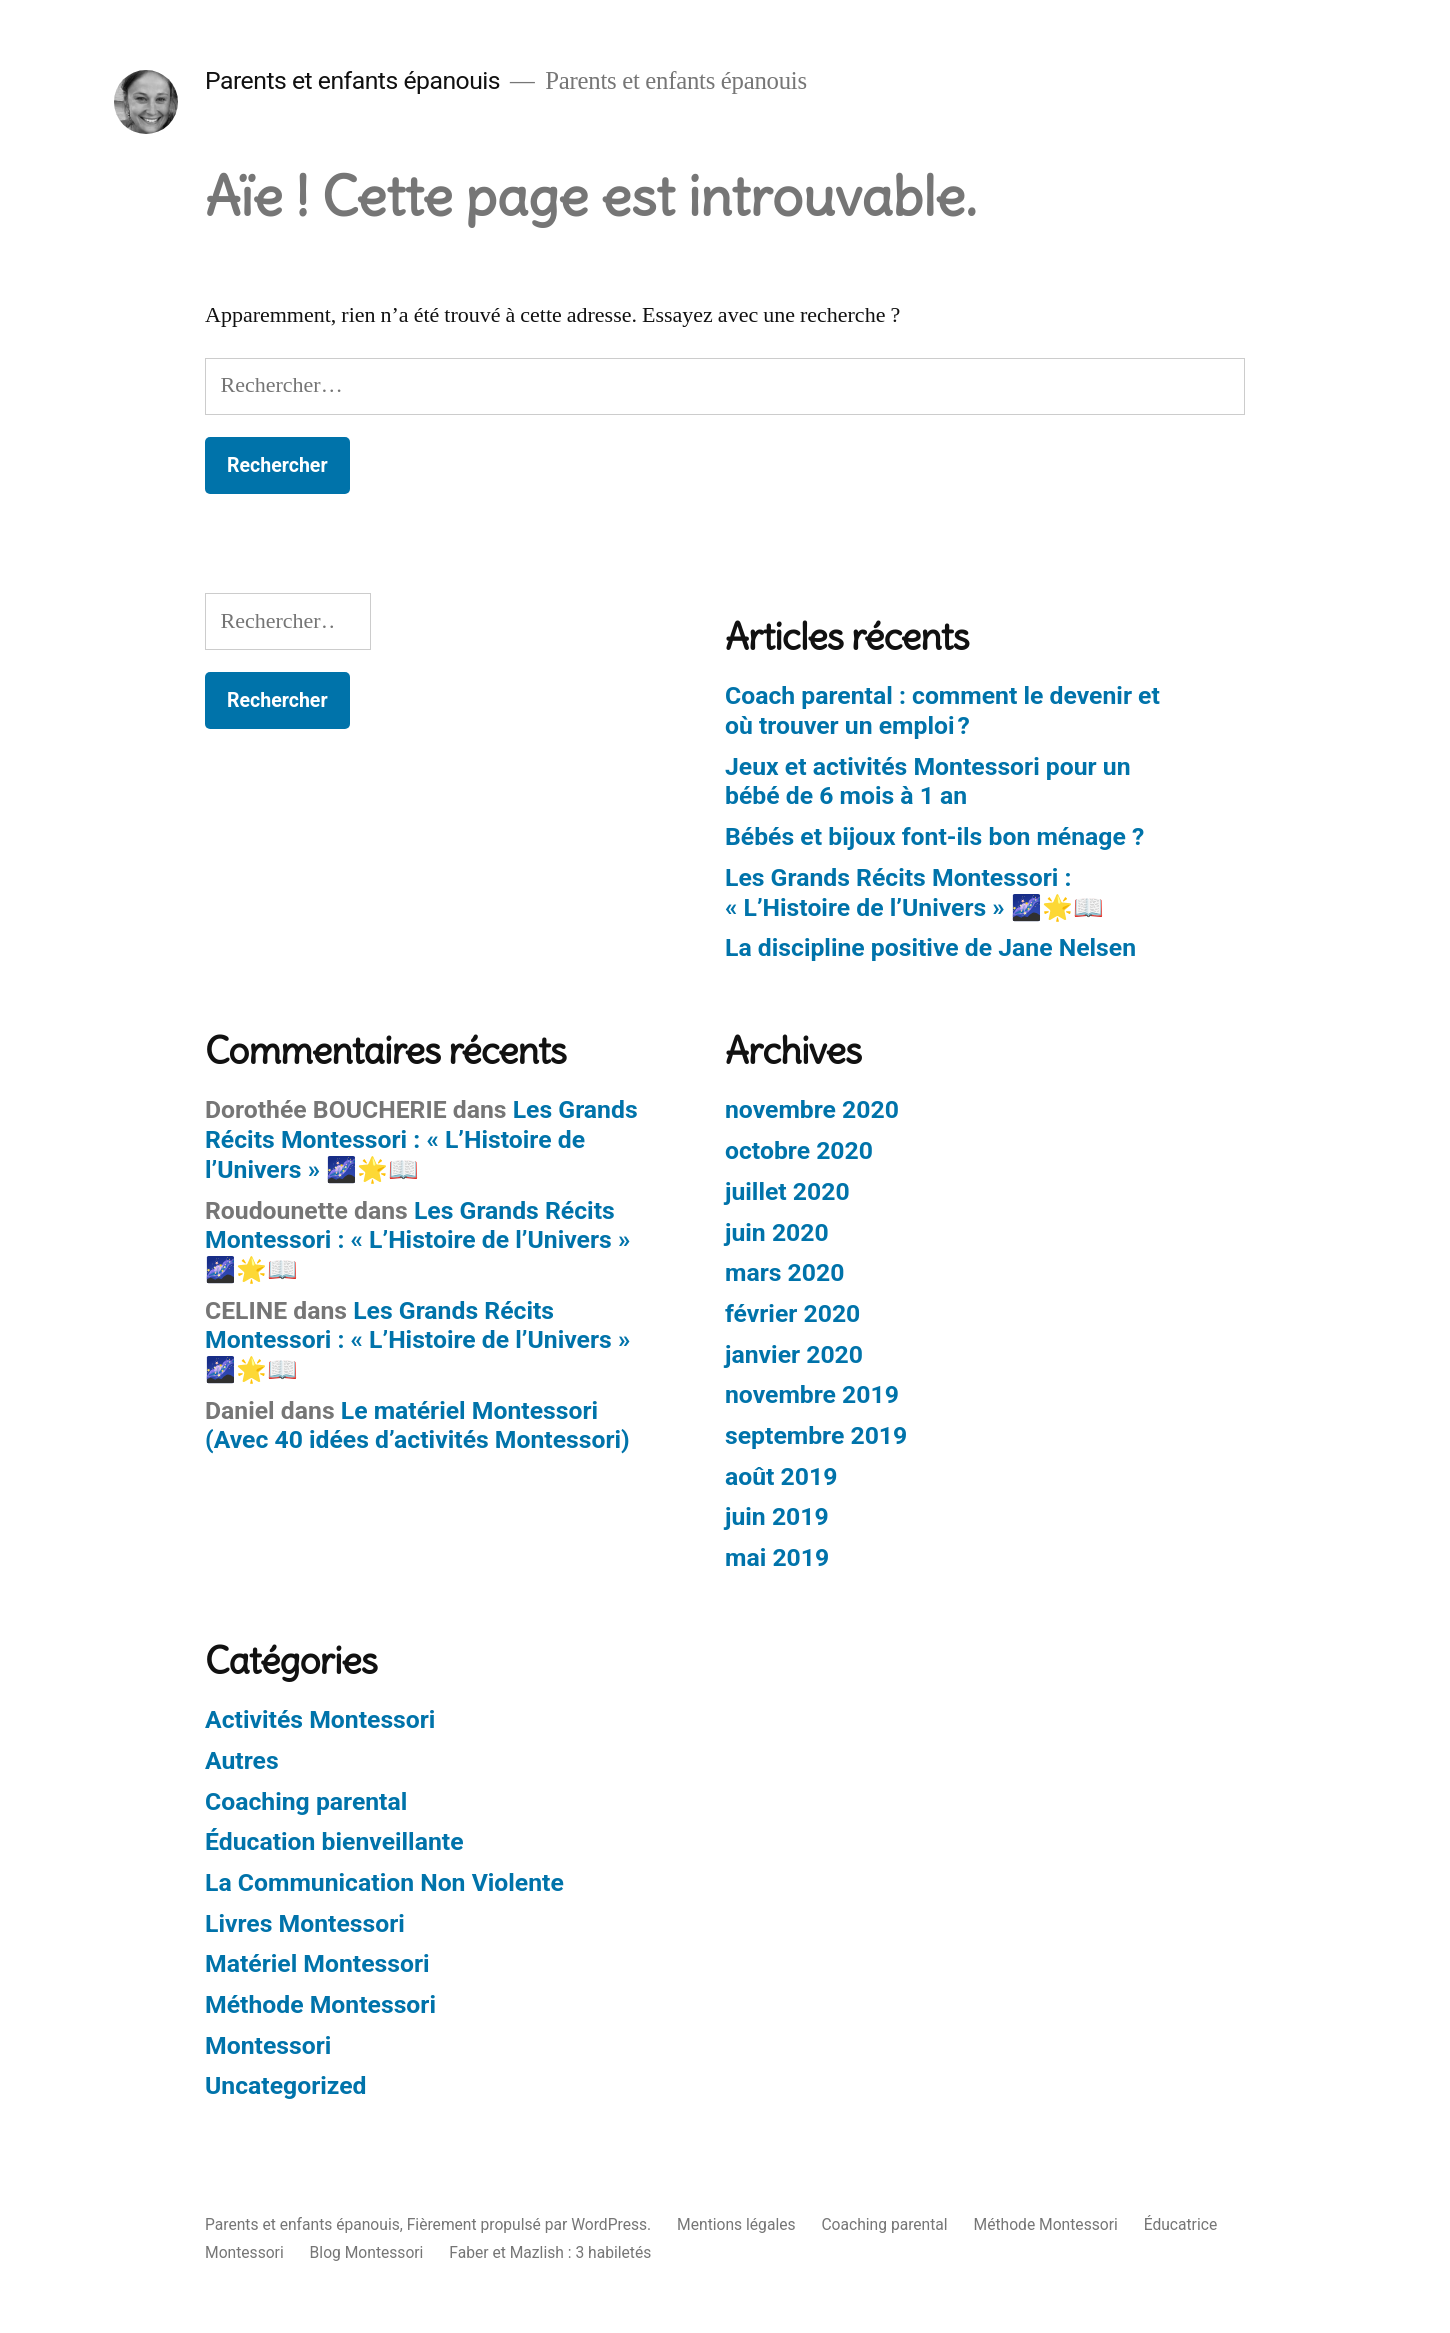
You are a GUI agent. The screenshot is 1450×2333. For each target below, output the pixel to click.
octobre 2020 (799, 1150)
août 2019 (781, 1476)
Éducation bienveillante (334, 1841)
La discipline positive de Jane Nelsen (930, 947)
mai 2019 (777, 1557)
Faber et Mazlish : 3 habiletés (550, 2252)
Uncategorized (286, 2085)
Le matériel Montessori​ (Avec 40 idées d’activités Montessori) (417, 1425)
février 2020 (792, 1313)
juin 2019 (777, 1516)
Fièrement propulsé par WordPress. (531, 2224)
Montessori (268, 2045)
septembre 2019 (816, 1435)
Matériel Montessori (317, 1963)
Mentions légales (736, 2224)
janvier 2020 (794, 1354)
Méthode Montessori (320, 2004)
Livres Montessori (305, 1923)
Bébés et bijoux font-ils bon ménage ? (934, 836)
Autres (242, 1760)
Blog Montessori (367, 2252)
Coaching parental (306, 1801)
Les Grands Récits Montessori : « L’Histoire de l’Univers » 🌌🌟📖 (914, 892)
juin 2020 (777, 1232)
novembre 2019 (812, 1394)
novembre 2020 (812, 1109)
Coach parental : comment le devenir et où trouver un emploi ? (942, 710)
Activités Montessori (320, 1719)
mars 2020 (784, 1272)
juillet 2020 (787, 1191)
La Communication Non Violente (384, 1882)
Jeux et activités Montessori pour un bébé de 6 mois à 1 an (928, 781)
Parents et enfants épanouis (352, 80)
